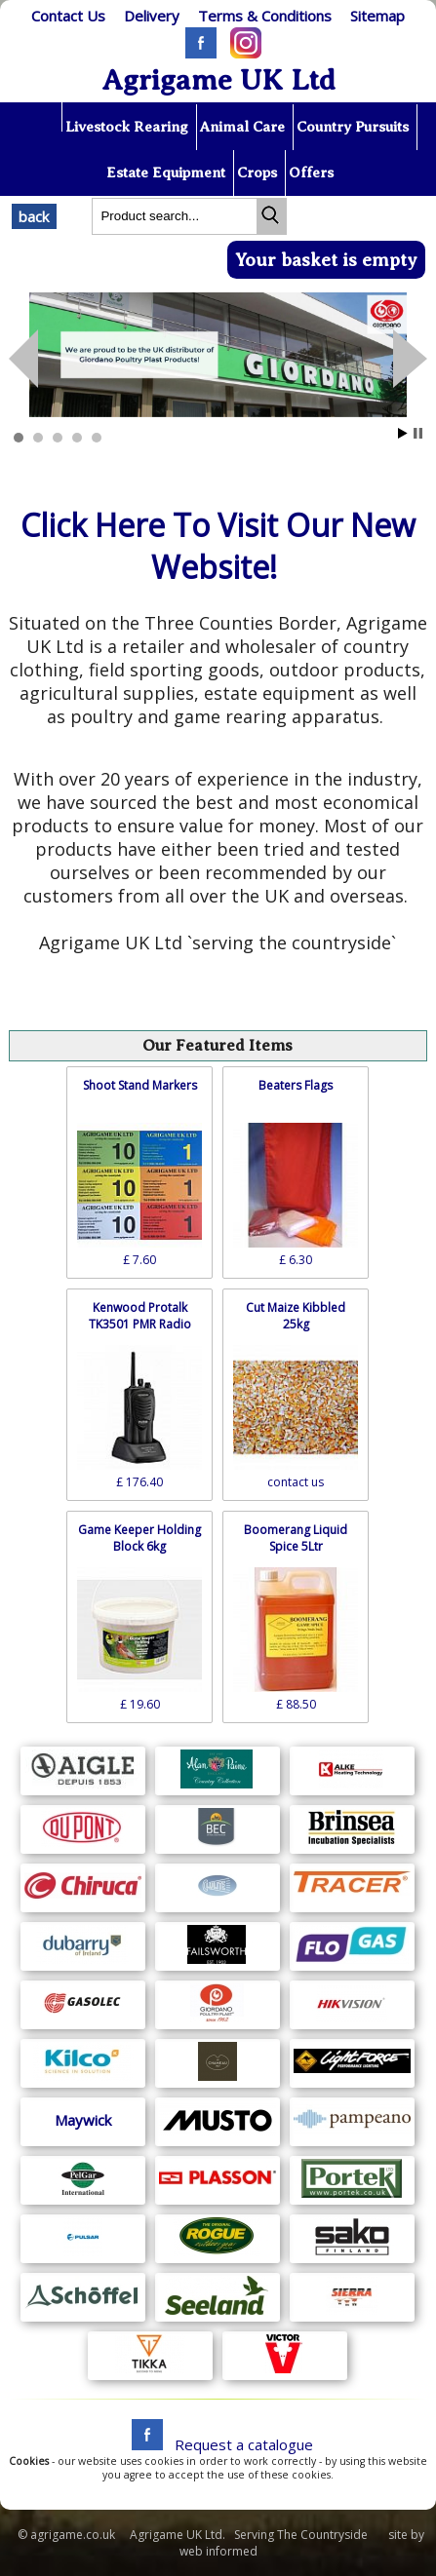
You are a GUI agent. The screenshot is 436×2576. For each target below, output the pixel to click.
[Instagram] (240, 52)
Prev (410, 358)
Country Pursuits (353, 127)
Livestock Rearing (126, 127)
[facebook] (142, 2444)
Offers (311, 172)
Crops (257, 172)
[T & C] (265, 15)
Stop (418, 433)
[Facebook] (196, 52)
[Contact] (68, 15)
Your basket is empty (326, 260)
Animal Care (242, 127)
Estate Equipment (165, 172)
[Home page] (42, 117)
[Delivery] (152, 15)
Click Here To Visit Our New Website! (218, 546)
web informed (218, 2551)
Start (403, 433)
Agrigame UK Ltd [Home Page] (218, 79)
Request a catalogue (244, 2444)
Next (23, 358)
